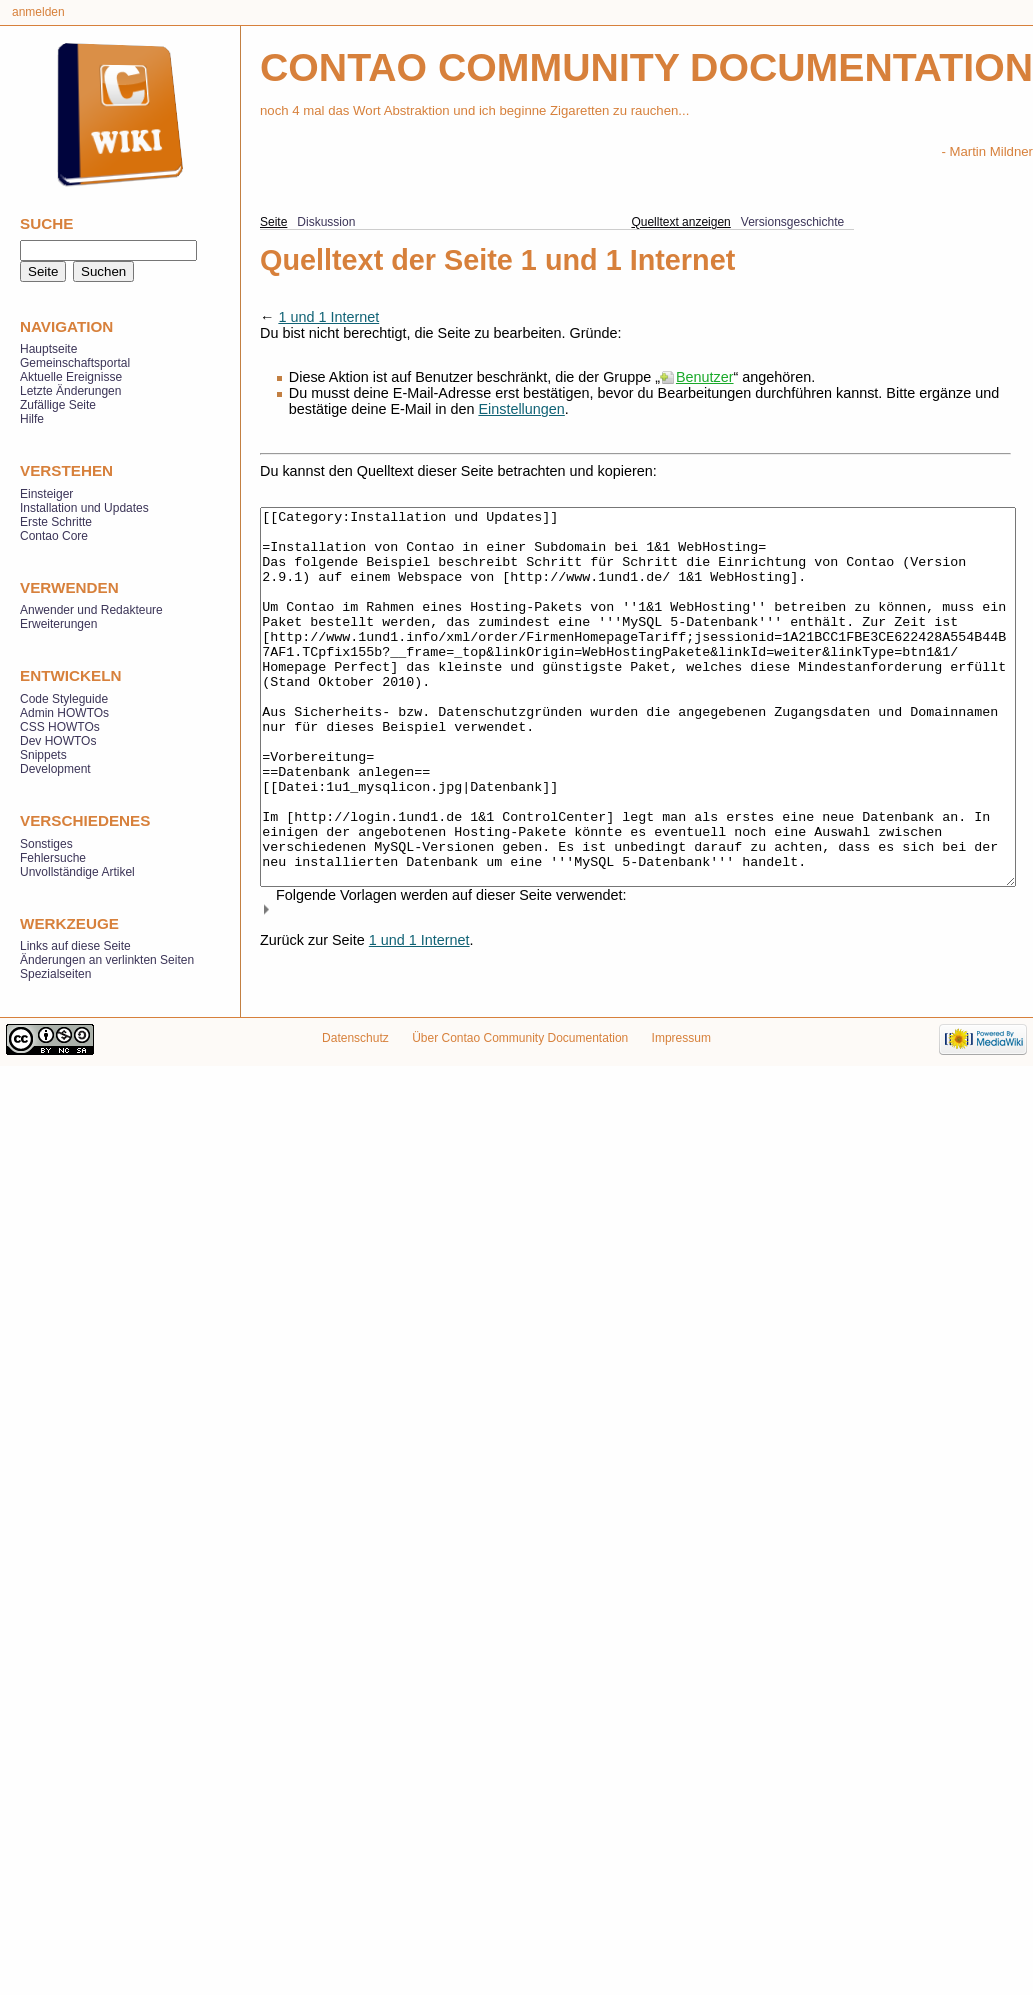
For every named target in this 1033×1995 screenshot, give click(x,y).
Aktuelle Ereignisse (71, 377)
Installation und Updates (84, 508)
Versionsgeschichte (792, 222)
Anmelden (38, 12)
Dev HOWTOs (58, 741)
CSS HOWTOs (60, 727)
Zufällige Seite (58, 405)
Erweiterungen (58, 624)
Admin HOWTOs (64, 713)
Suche (46, 223)
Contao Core (54, 536)
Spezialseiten (55, 974)
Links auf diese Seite (75, 946)
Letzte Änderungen (70, 391)
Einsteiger (46, 494)
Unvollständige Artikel (77, 872)
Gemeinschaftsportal (75, 363)
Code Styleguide (64, 699)
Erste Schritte (56, 522)
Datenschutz (355, 1073)
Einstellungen (521, 409)
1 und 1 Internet (328, 317)
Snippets (43, 755)
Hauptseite (48, 349)
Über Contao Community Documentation (520, 1073)
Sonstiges (46, 844)
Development (55, 769)
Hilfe (32, 419)
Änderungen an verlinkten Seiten (107, 960)
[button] (635, 984)
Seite (273, 222)
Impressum (681, 1073)
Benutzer (705, 377)
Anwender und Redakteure (91, 610)
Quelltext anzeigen (680, 222)
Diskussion (326, 222)
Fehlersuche (53, 858)
